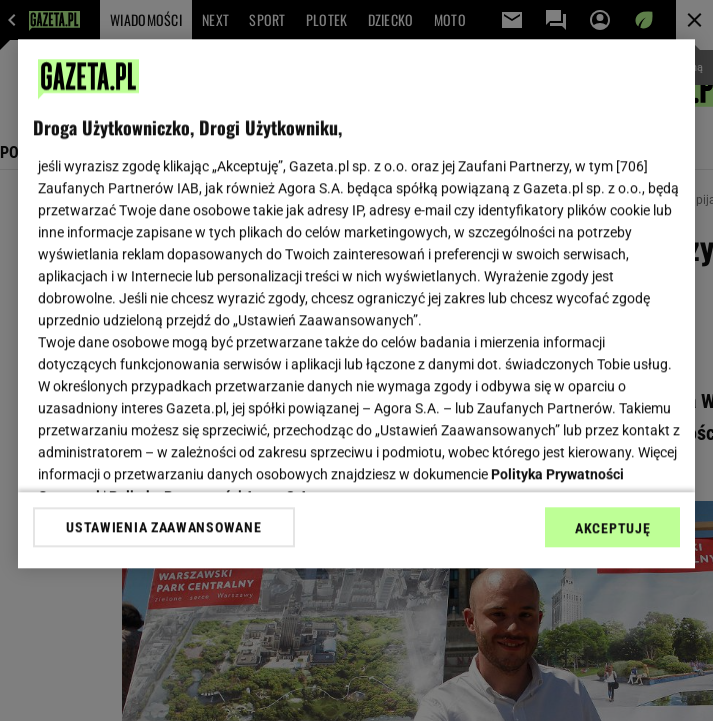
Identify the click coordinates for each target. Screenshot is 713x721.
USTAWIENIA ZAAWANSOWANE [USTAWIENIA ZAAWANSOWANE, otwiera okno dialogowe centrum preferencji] (163, 527)
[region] (356, 303)
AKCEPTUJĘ (612, 528)
